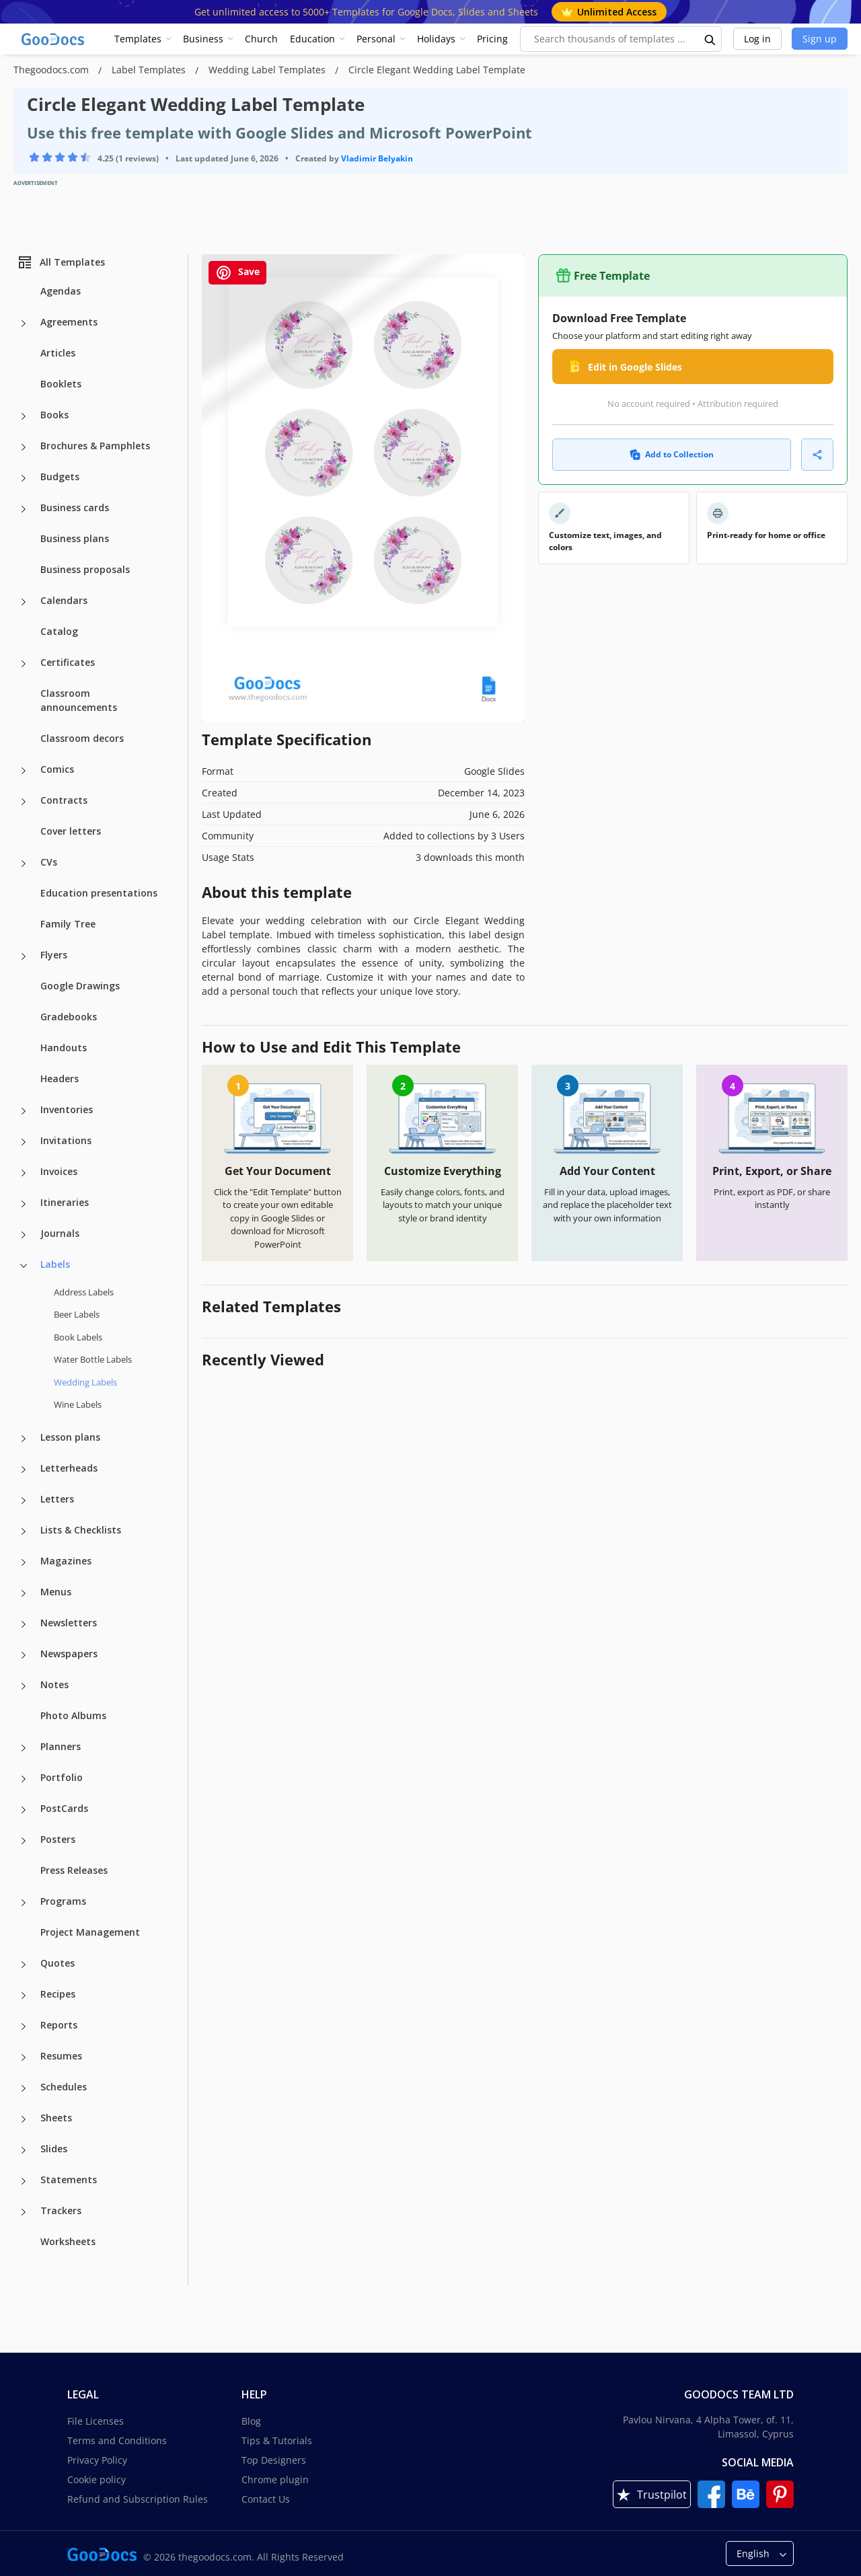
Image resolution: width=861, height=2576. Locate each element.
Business (203, 38)
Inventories (66, 1109)
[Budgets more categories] (23, 478)
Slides (53, 2148)
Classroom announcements (78, 700)
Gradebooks (68, 1016)
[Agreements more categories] (23, 323)
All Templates (61, 262)
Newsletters (68, 1622)
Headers (59, 1078)
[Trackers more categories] (23, 2212)
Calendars (63, 600)
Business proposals (85, 569)
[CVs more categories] (23, 864)
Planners (60, 1746)
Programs (63, 1901)
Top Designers (273, 2460)
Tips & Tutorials (276, 2440)
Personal (376, 38)
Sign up (819, 38)
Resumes (61, 2055)
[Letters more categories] (23, 1500)
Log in (757, 38)
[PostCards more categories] (23, 1810)
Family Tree (68, 923)
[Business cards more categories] (23, 509)
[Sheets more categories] (23, 2119)
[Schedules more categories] (23, 2088)
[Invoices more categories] (23, 1173)
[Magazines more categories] (23, 1562)
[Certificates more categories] (23, 664)
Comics (57, 769)
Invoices (58, 1171)
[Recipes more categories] (23, 1995)
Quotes (57, 1963)
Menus (55, 1591)
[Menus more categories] (23, 1593)
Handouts (63, 1047)
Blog (251, 2421)
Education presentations (98, 892)
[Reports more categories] (23, 2026)
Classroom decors (82, 738)
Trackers (60, 2210)
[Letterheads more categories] (23, 1470)
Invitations (65, 1140)
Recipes (57, 1993)
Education (312, 38)
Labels (55, 1264)
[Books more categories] (23, 416)
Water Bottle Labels (93, 1359)
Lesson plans (70, 1437)
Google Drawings (80, 985)
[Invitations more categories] (23, 1142)
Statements (68, 2179)
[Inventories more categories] (23, 1111)
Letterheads (69, 1468)
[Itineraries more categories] (23, 1204)
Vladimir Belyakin (377, 158)
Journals (59, 1233)
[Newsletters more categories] (23, 1624)
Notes (54, 1684)
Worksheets (68, 2241)
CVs (48, 862)
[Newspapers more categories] (23, 1655)
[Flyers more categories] (23, 956)
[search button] (710, 39)
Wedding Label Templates (268, 69)
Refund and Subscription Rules (137, 2499)
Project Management (90, 1932)
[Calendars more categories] (23, 602)
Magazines (65, 1560)
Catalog (59, 631)
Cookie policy (96, 2479)
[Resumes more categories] (23, 2057)
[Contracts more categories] (23, 802)
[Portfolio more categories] (23, 1779)
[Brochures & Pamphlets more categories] (23, 447)
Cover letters (70, 831)
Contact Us (265, 2499)
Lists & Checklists (80, 1529)
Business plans (74, 538)
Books (54, 414)
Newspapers (69, 1653)
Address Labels (84, 1292)
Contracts (63, 800)
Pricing (492, 38)
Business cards (74, 507)
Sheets (56, 2117)
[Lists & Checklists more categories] (23, 1531)
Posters (57, 1839)
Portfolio (61, 1777)
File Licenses (95, 2421)
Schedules (63, 2086)
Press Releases (74, 1870)
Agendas (60, 291)
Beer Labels (77, 1314)
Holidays (436, 38)
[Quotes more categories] (23, 1965)
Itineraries (64, 1202)
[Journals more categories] (23, 1235)
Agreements (69, 321)
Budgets (59, 476)
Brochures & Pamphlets (95, 445)
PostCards (64, 1808)
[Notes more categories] (23, 1686)
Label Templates (150, 69)
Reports (58, 2024)
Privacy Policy (97, 2460)
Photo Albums (73, 1715)
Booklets (60, 383)
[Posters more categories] (23, 1841)
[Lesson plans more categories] (23, 1439)
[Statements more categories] (23, 2181)
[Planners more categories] (23, 1748)
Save (237, 272)
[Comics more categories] (23, 771)
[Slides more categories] (23, 2150)
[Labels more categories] (23, 1266)
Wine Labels (78, 1404)
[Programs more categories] (23, 1903)
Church (261, 38)
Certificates (67, 662)
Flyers (53, 954)
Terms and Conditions (117, 2440)
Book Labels (78, 1337)
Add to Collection (672, 454)
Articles (57, 352)
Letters (57, 1498)
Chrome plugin (275, 2479)
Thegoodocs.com (52, 69)
